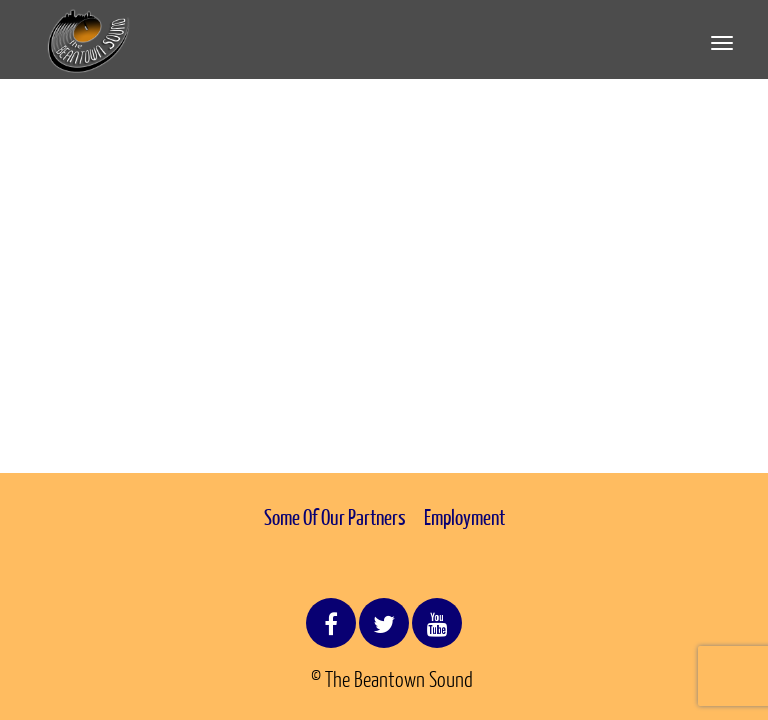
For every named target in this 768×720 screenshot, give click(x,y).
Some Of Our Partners (335, 517)
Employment (464, 517)
